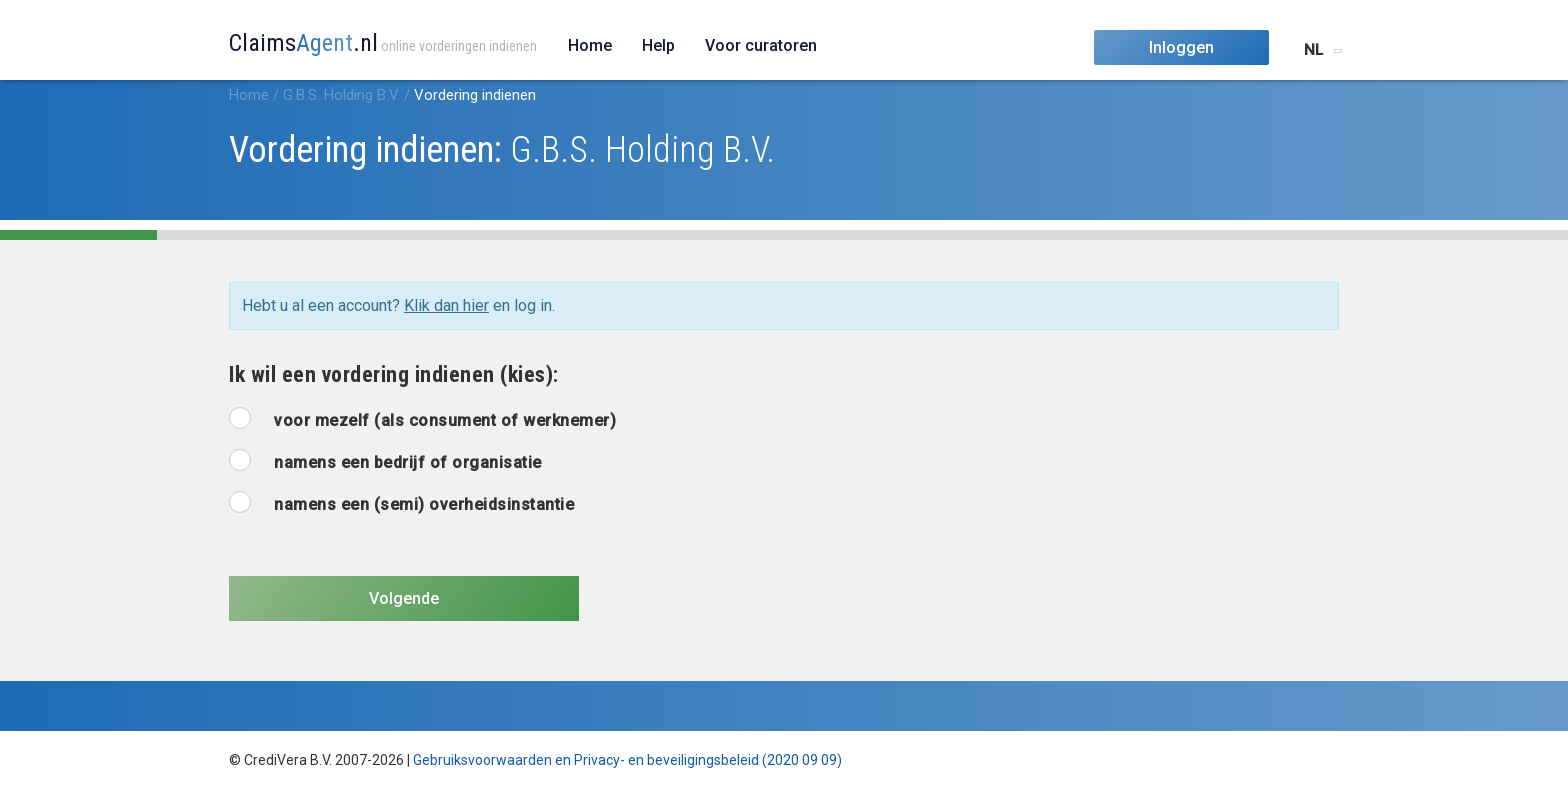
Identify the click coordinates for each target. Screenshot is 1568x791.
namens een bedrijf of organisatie (408, 462)
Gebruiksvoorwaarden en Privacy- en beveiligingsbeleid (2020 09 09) (627, 760)
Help (658, 45)
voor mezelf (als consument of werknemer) (445, 420)
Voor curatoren (761, 45)
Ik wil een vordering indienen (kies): (394, 374)
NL (1313, 50)
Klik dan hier (446, 305)
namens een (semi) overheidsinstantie (424, 504)
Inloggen (1181, 47)
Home (590, 45)
